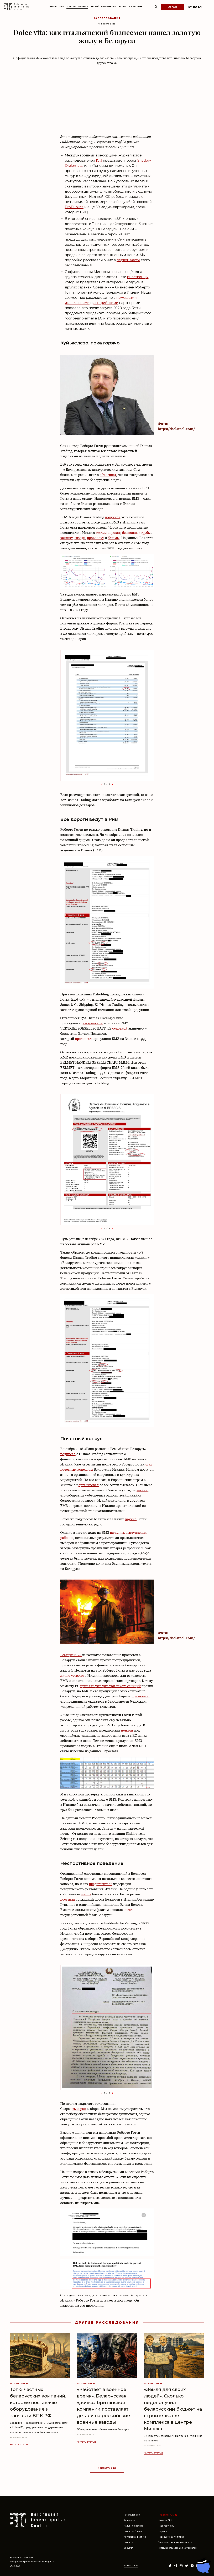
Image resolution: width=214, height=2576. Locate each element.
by (190, 6)
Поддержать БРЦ (167, 2514)
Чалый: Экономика (103, 6)
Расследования (77, 6)
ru (195, 6)
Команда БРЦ (165, 2520)
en (200, 6)
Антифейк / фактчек (135, 2536)
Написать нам (131, 2565)
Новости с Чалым (130, 6)
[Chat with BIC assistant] (202, 2565)
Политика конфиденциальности (175, 2542)
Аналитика (56, 6)
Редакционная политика (171, 2536)
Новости (128, 2542)
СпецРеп (128, 2547)
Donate (172, 6)
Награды (162, 2531)
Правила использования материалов (177, 2547)
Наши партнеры (166, 2525)
